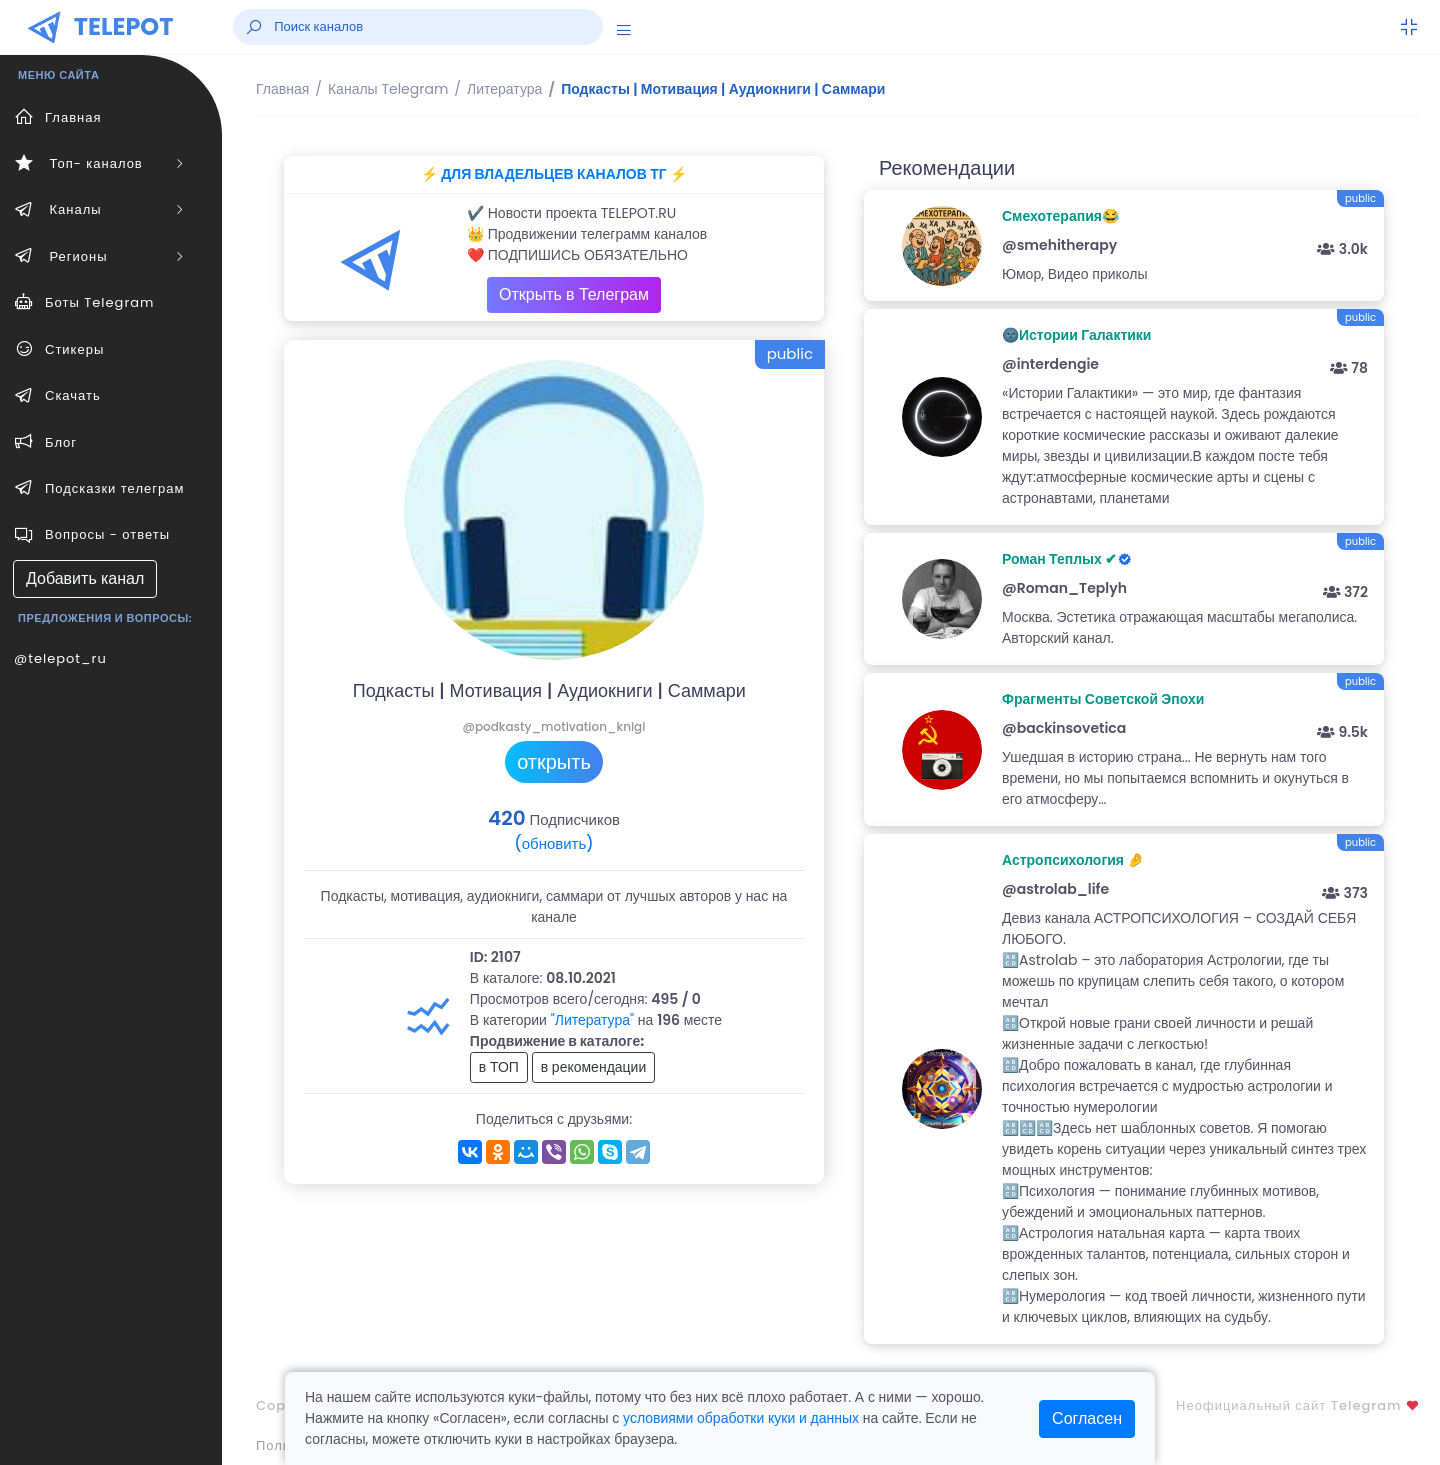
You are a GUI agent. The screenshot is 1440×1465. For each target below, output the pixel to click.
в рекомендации (594, 1067)
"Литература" (592, 1020)
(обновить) (553, 843)
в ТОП (499, 1067)
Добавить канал (85, 578)
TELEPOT (124, 26)
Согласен (1087, 1418)
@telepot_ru (60, 658)
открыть (554, 762)
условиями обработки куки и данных (741, 1418)
